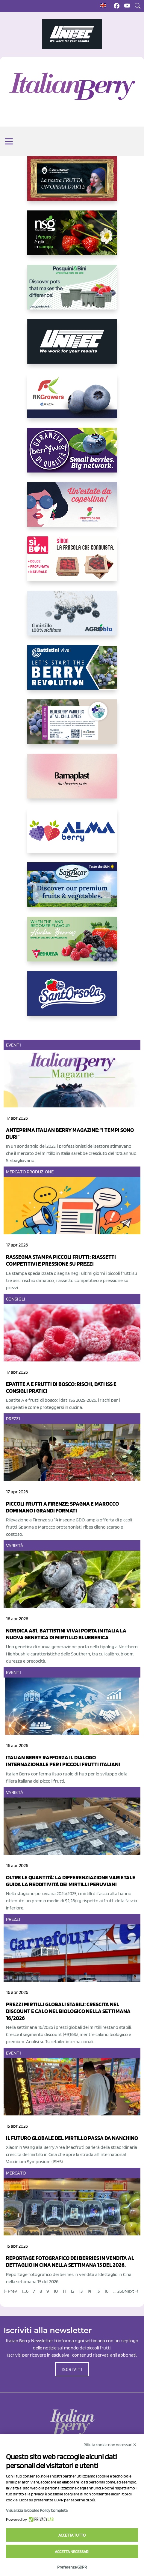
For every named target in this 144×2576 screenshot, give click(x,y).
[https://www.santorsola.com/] (72, 998)
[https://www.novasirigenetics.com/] (72, 237)
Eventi (13, 1045)
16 (106, 2291)
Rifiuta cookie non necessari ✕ (110, 2444)
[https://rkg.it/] (72, 400)
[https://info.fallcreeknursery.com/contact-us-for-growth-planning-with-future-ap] (72, 726)
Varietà (14, 1545)
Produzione (40, 1172)
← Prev (10, 2291)
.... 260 (119, 2291)
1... (24, 2291)
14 (89, 2291)
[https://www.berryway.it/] (72, 455)
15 (98, 2291)
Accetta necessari (72, 2551)
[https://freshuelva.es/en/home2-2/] (72, 944)
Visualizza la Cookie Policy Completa (37, 2510)
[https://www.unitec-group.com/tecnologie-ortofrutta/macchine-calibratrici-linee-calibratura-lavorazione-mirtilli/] (72, 346)
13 (81, 2291)
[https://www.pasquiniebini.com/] (72, 292)
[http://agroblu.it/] (72, 618)
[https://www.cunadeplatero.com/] (72, 183)
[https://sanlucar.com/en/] (72, 889)
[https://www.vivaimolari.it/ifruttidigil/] (72, 509)
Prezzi (13, 1418)
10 (55, 2291)
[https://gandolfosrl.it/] (72, 835)
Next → (131, 2291)
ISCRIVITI (72, 2369)
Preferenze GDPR (72, 2567)
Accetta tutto (72, 2535)
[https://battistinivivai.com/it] (72, 672)
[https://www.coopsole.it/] (72, 563)
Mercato (16, 1172)
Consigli (15, 1299)
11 (64, 2291)
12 (72, 2291)
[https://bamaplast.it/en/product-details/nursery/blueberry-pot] (72, 781)
